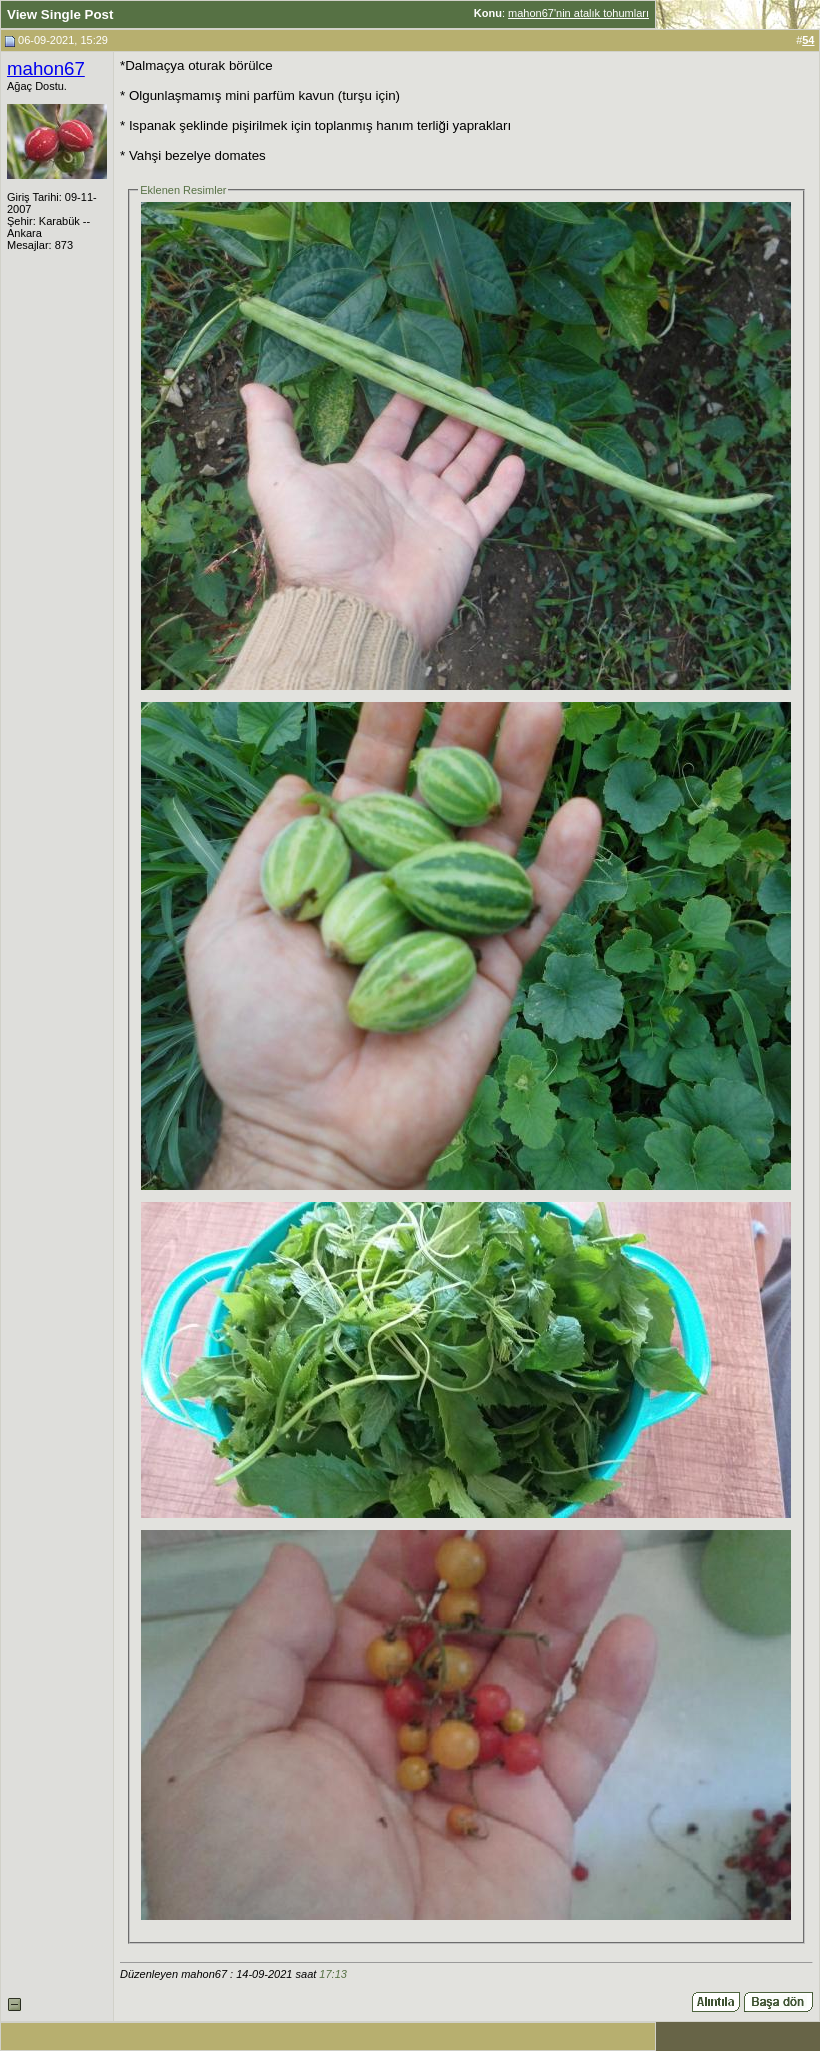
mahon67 (46, 68)
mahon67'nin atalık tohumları (578, 13)
